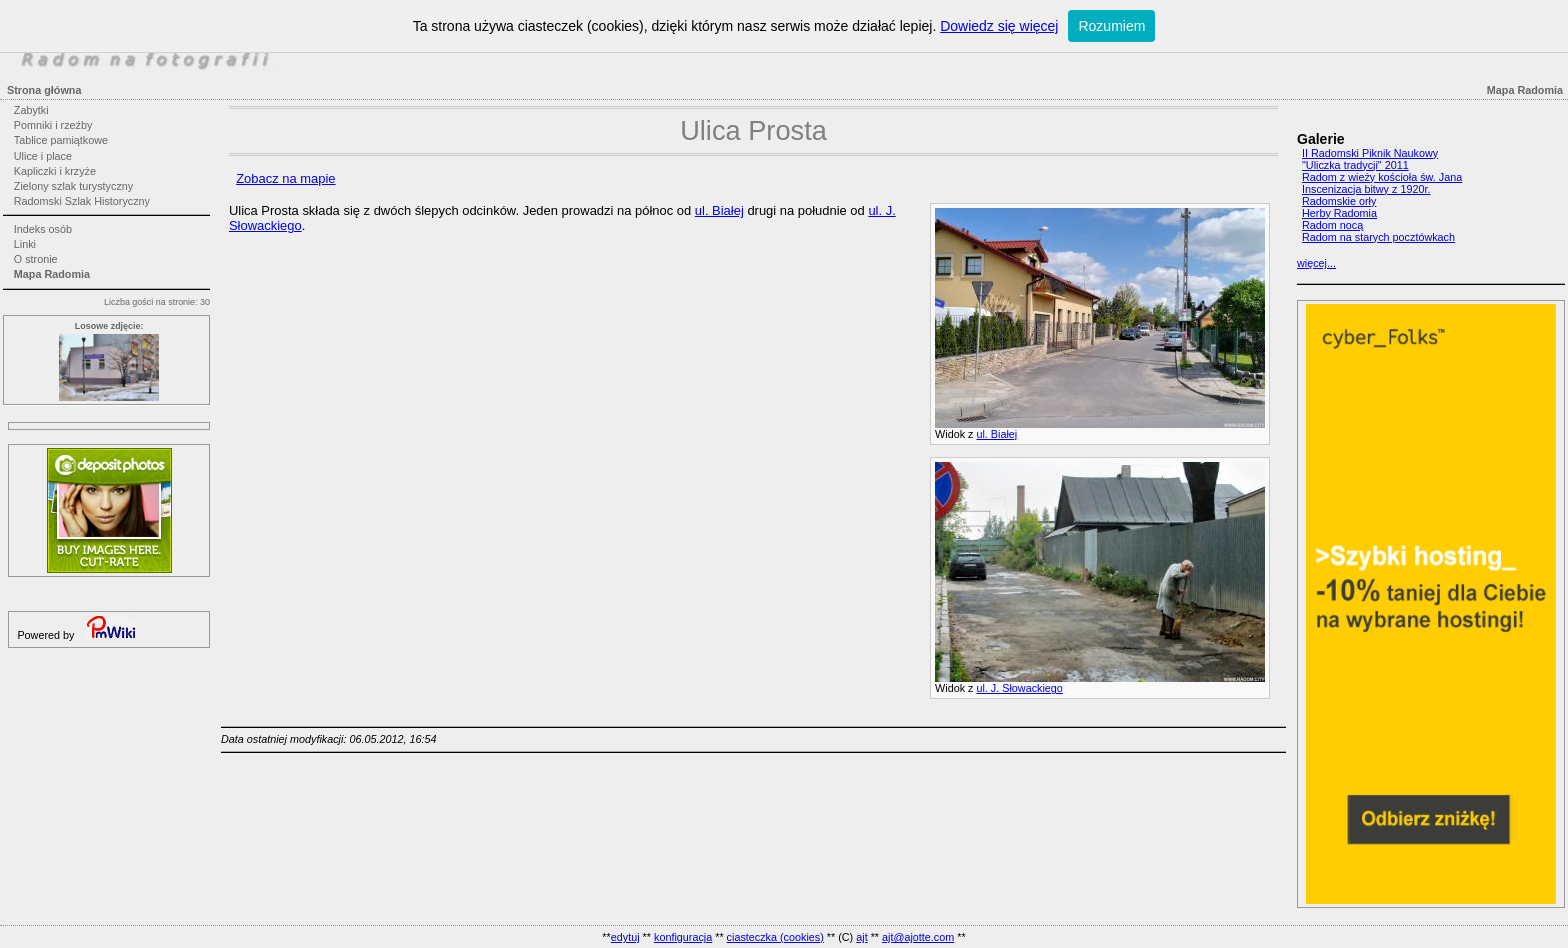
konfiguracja (683, 937)
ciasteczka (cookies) (775, 937)
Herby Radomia (1339, 213)
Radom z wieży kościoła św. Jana (1382, 177)
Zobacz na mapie (285, 178)
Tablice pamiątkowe (61, 140)
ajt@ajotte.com (918, 937)
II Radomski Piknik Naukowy (1370, 153)
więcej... (1316, 263)
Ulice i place (43, 156)
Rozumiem (1111, 26)
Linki (25, 244)
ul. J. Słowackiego (1019, 688)
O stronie (36, 259)
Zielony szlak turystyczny (73, 186)
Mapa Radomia (52, 274)
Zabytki (31, 110)
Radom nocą (1332, 225)
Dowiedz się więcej (999, 26)
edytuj (625, 937)
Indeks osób (43, 229)
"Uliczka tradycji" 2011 (1355, 165)
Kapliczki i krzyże (55, 171)
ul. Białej (996, 434)
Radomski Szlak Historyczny (82, 201)
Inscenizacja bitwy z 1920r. (1366, 189)
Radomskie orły (1339, 201)
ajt (861, 937)
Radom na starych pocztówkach (1378, 237)
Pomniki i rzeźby (53, 125)
